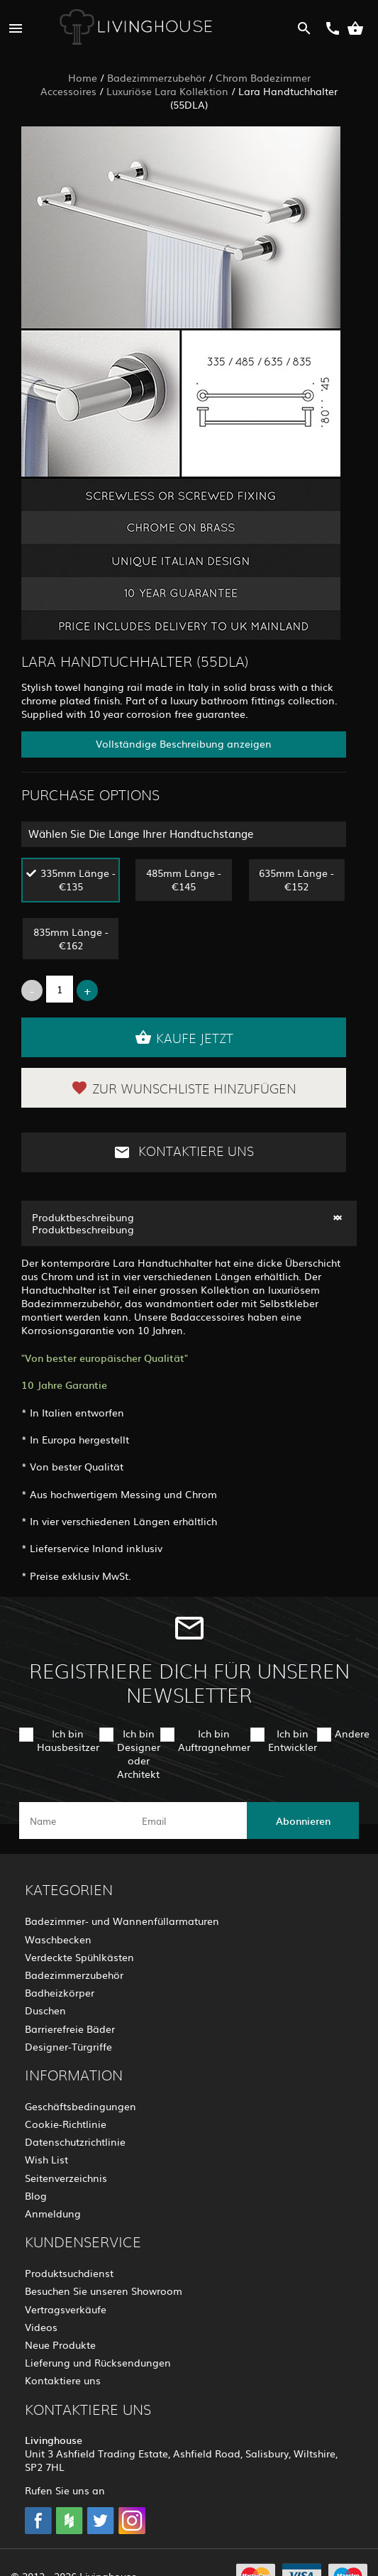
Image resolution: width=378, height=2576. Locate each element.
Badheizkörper (59, 1992)
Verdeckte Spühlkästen (79, 1957)
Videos (41, 2327)
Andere (352, 1733)
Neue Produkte (60, 2344)
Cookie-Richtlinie (65, 2124)
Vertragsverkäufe (65, 2309)
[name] (75, 1820)
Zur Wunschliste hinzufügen (183, 1087)
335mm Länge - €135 (78, 879)
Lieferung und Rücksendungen (98, 2362)
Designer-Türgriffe (68, 2046)
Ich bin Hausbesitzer (68, 1740)
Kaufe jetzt (184, 1037)
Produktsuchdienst (69, 2273)
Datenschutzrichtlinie (75, 2141)
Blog (36, 2195)
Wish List (46, 2159)
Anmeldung (53, 2213)
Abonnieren (303, 1820)
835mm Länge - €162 (71, 938)
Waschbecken (58, 1939)
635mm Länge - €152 (296, 879)
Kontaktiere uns (183, 1152)
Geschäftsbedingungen (80, 2106)
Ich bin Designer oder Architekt (138, 1753)
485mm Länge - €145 (183, 879)
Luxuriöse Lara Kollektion (167, 91)
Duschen (45, 2010)
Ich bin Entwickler (292, 1740)
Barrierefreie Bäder (70, 2028)
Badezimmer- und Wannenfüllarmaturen (122, 1921)
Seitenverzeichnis (66, 2178)
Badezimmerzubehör (156, 77)
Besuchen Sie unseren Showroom (103, 2290)
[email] (187, 1820)
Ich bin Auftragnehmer (214, 1740)
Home (82, 77)
